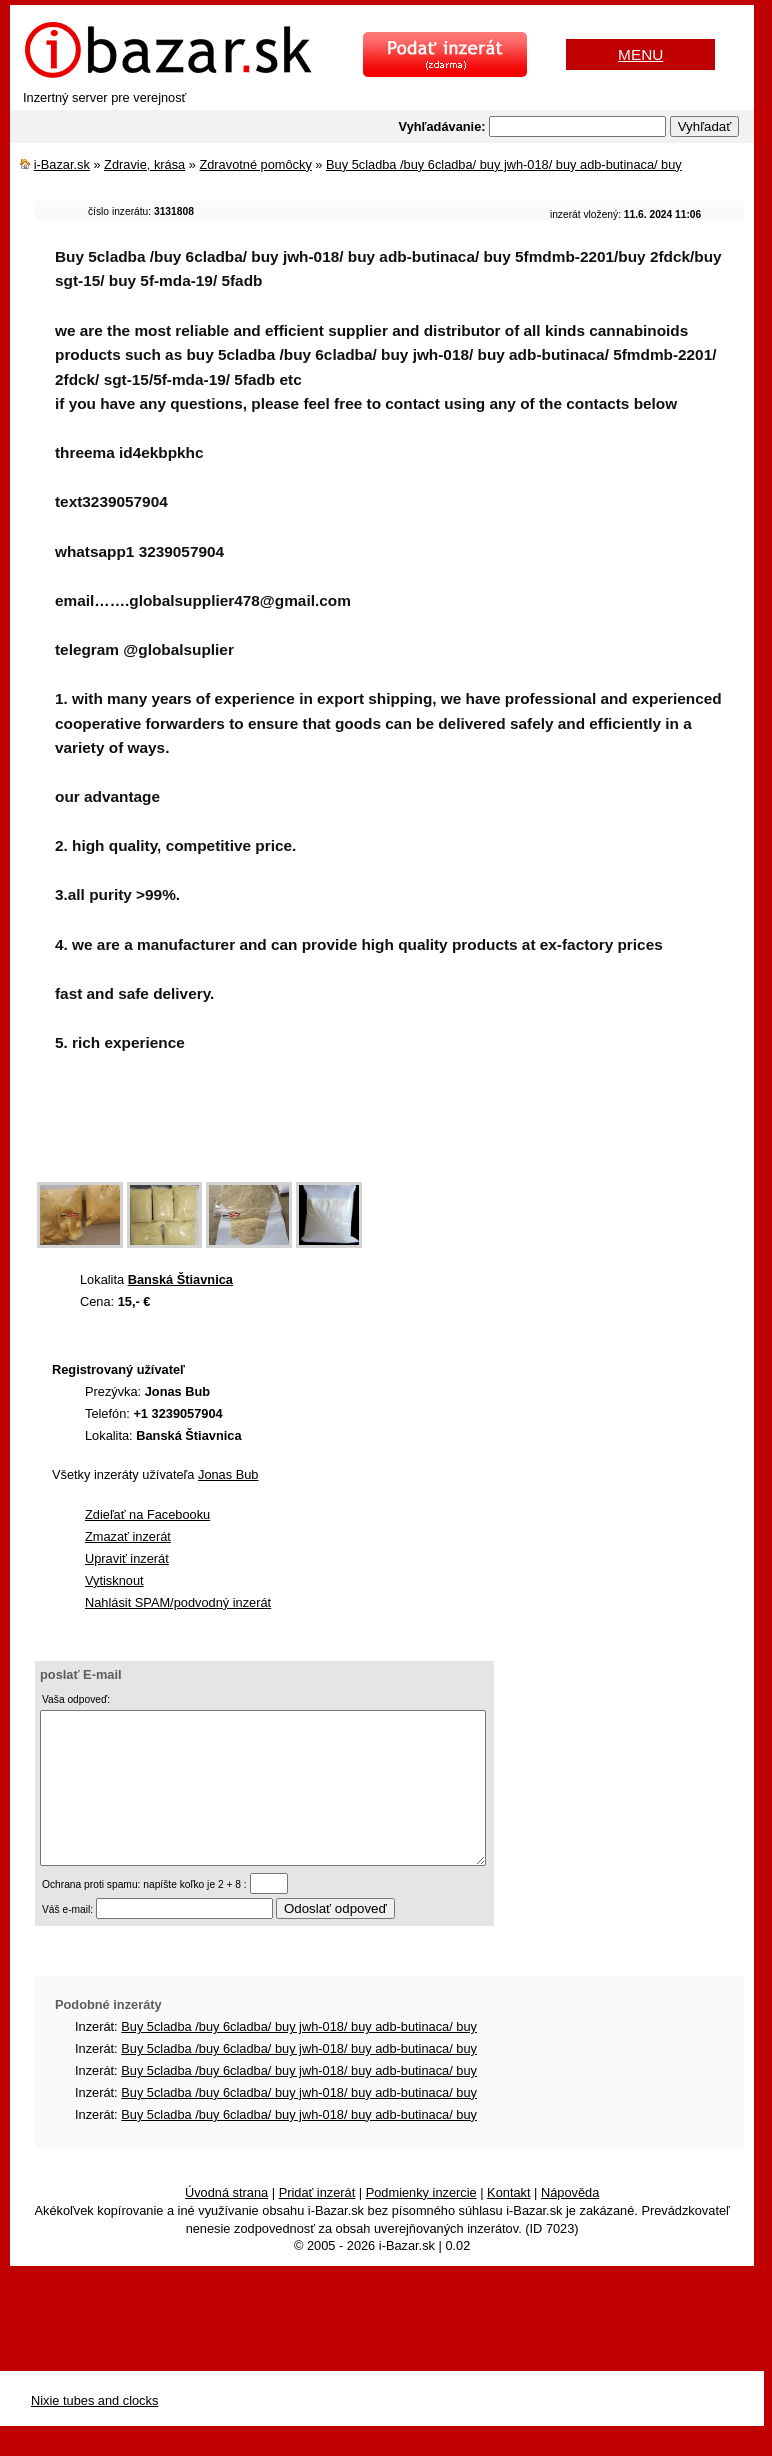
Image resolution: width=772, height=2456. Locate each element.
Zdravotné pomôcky (255, 164)
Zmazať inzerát (128, 1536)
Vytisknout (114, 1580)
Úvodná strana (226, 2222)
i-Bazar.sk (62, 164)
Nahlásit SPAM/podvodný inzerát (178, 1602)
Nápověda (570, 2222)
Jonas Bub (228, 1474)
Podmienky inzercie (421, 2222)
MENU (640, 54)
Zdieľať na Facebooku (147, 1514)
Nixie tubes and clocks (94, 2430)
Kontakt (508, 2222)
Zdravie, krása (144, 164)
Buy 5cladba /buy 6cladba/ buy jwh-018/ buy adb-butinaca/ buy (504, 164)
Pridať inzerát (317, 2222)
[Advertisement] (399, 1130)
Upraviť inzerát (127, 1558)
